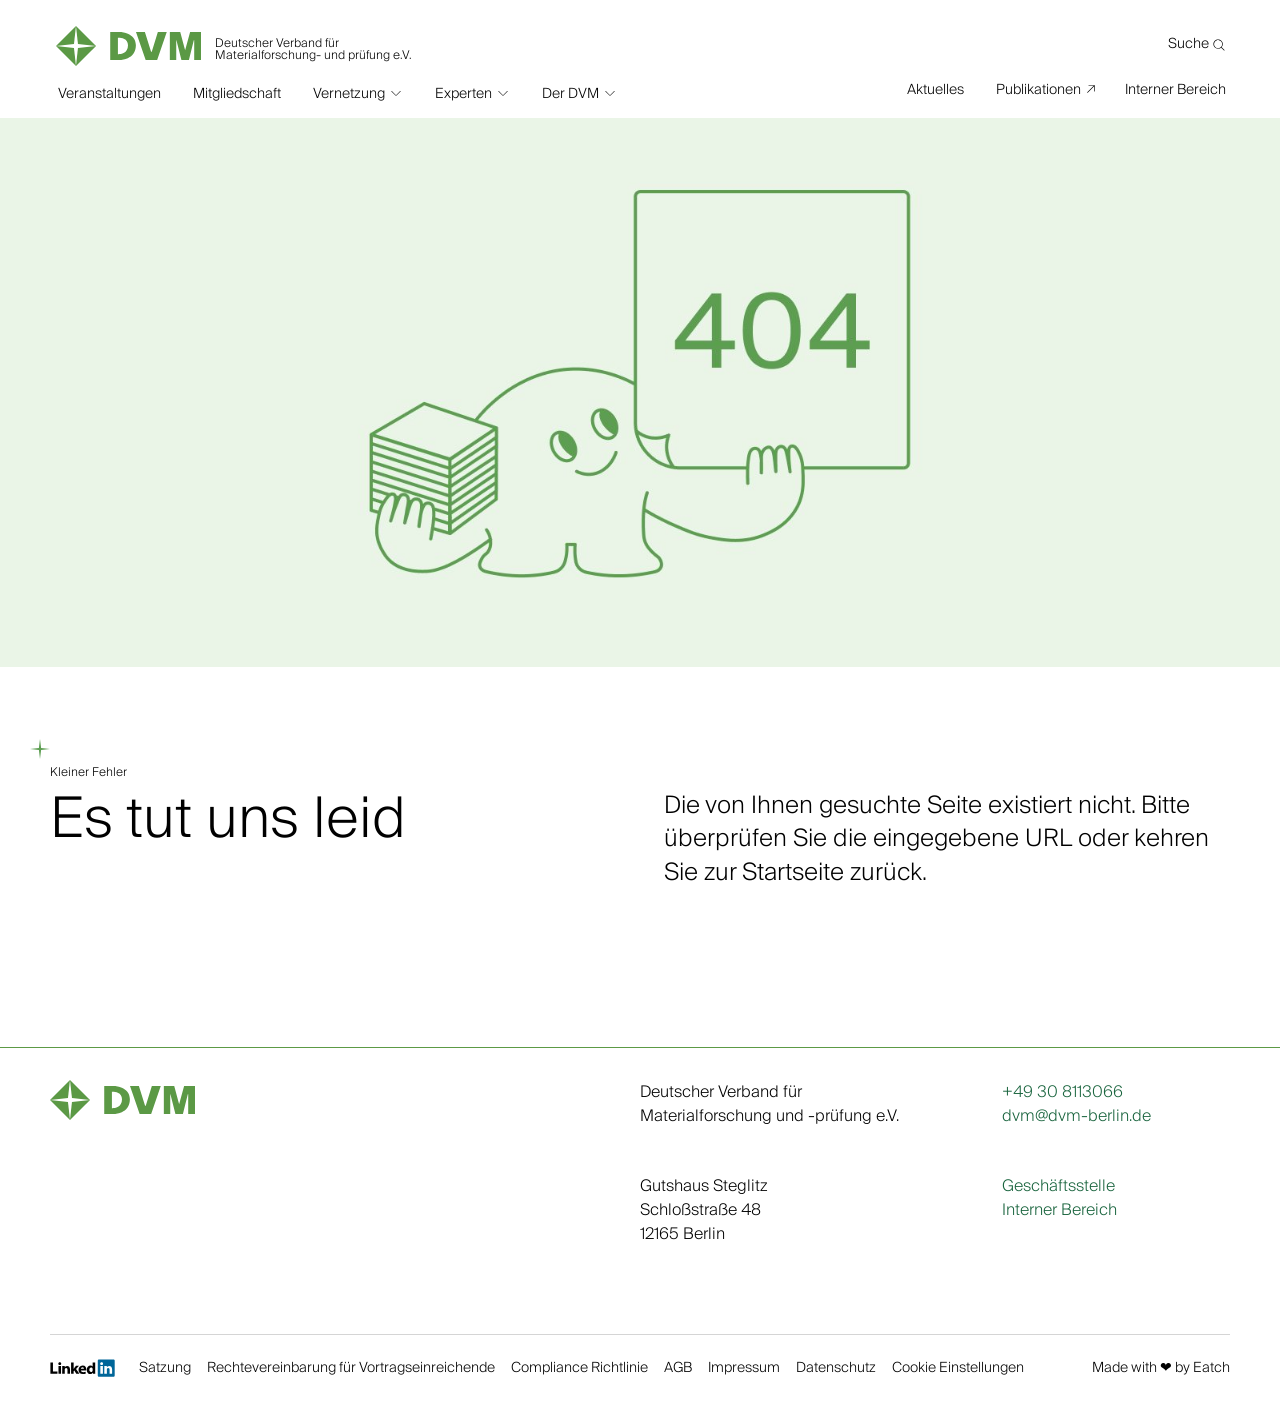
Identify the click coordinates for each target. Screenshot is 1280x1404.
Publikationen (1038, 89)
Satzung (165, 1369)
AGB (678, 1369)
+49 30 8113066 (1062, 1092)
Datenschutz (836, 1369)
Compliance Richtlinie (579, 1369)
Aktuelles (935, 89)
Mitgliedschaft (237, 90)
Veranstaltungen (109, 90)
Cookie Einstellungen (958, 1369)
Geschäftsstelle (1058, 1186)
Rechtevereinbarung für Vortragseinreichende (351, 1369)
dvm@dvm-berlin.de (1076, 1116)
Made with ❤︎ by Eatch (1161, 1369)
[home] (235, 40)
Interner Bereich (1175, 89)
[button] (358, 90)
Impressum (744, 1369)
